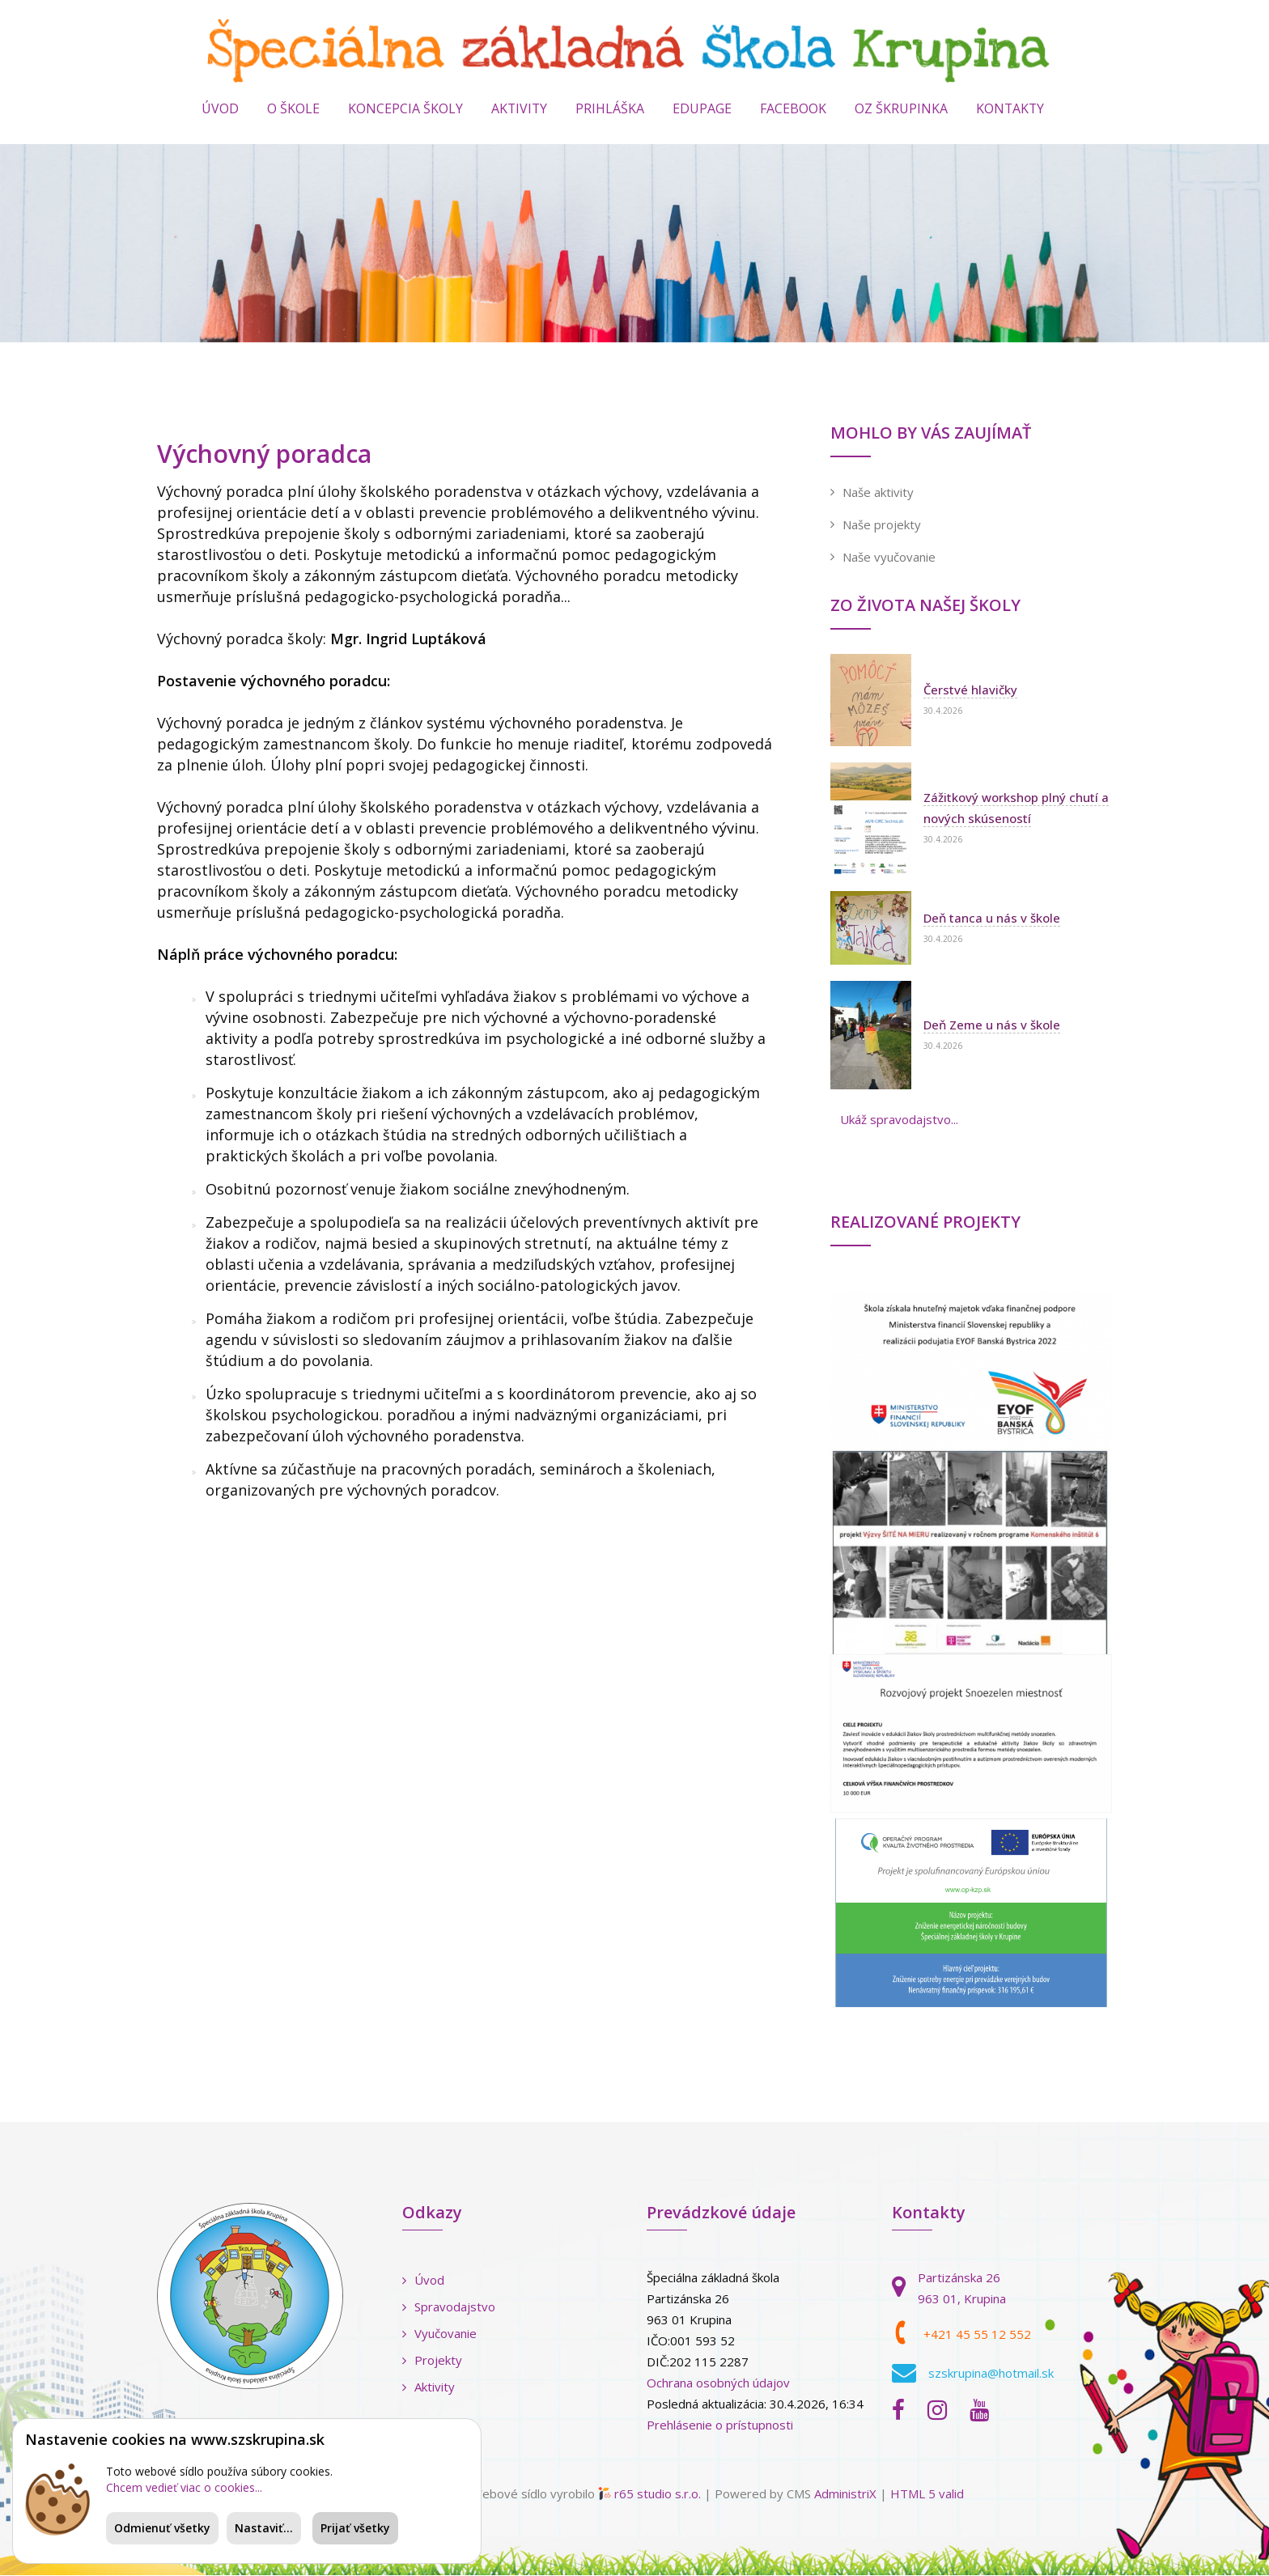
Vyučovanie (439, 2334)
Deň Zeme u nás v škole (991, 1026)
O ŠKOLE (291, 109)
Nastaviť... (264, 2528)
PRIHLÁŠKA (609, 109)
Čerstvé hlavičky (970, 691)
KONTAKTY (1011, 109)
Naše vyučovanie (889, 558)
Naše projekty (881, 526)
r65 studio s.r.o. (657, 2494)
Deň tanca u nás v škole (991, 918)
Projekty (432, 2361)
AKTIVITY (518, 109)
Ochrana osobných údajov (718, 2383)
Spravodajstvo (448, 2307)
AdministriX (845, 2494)
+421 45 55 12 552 (977, 2336)
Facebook (793, 109)
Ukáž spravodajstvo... (899, 1121)
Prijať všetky (355, 2528)
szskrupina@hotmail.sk (991, 2374)
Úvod (218, 109)
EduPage (702, 109)
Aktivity (428, 2387)
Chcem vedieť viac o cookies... (184, 2487)
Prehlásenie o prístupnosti (720, 2425)
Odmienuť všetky (162, 2528)
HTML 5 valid (927, 2494)
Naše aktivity (878, 494)
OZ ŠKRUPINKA (901, 109)
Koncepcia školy (403, 109)
